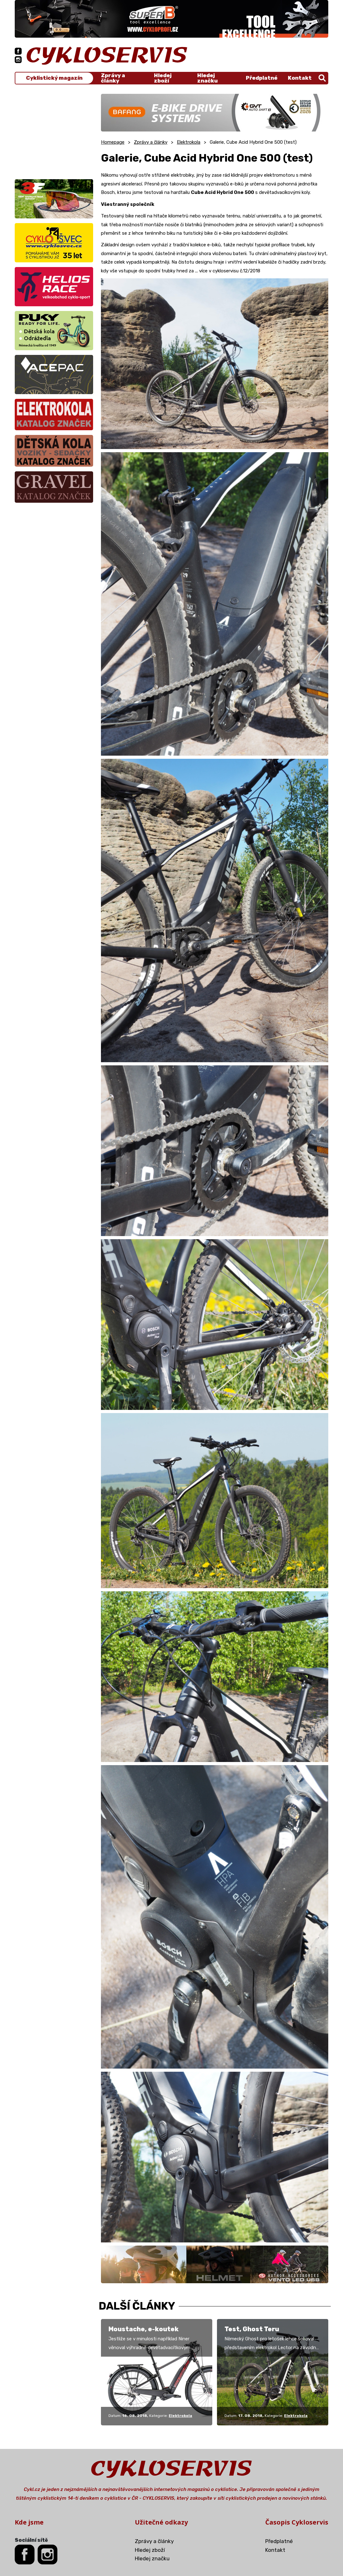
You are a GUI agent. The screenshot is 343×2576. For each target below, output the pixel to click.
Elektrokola (188, 142)
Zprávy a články (113, 78)
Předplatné (261, 78)
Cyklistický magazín (54, 78)
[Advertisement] (54, 133)
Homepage (112, 142)
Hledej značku (207, 78)
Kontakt (300, 78)
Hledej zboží (163, 78)
